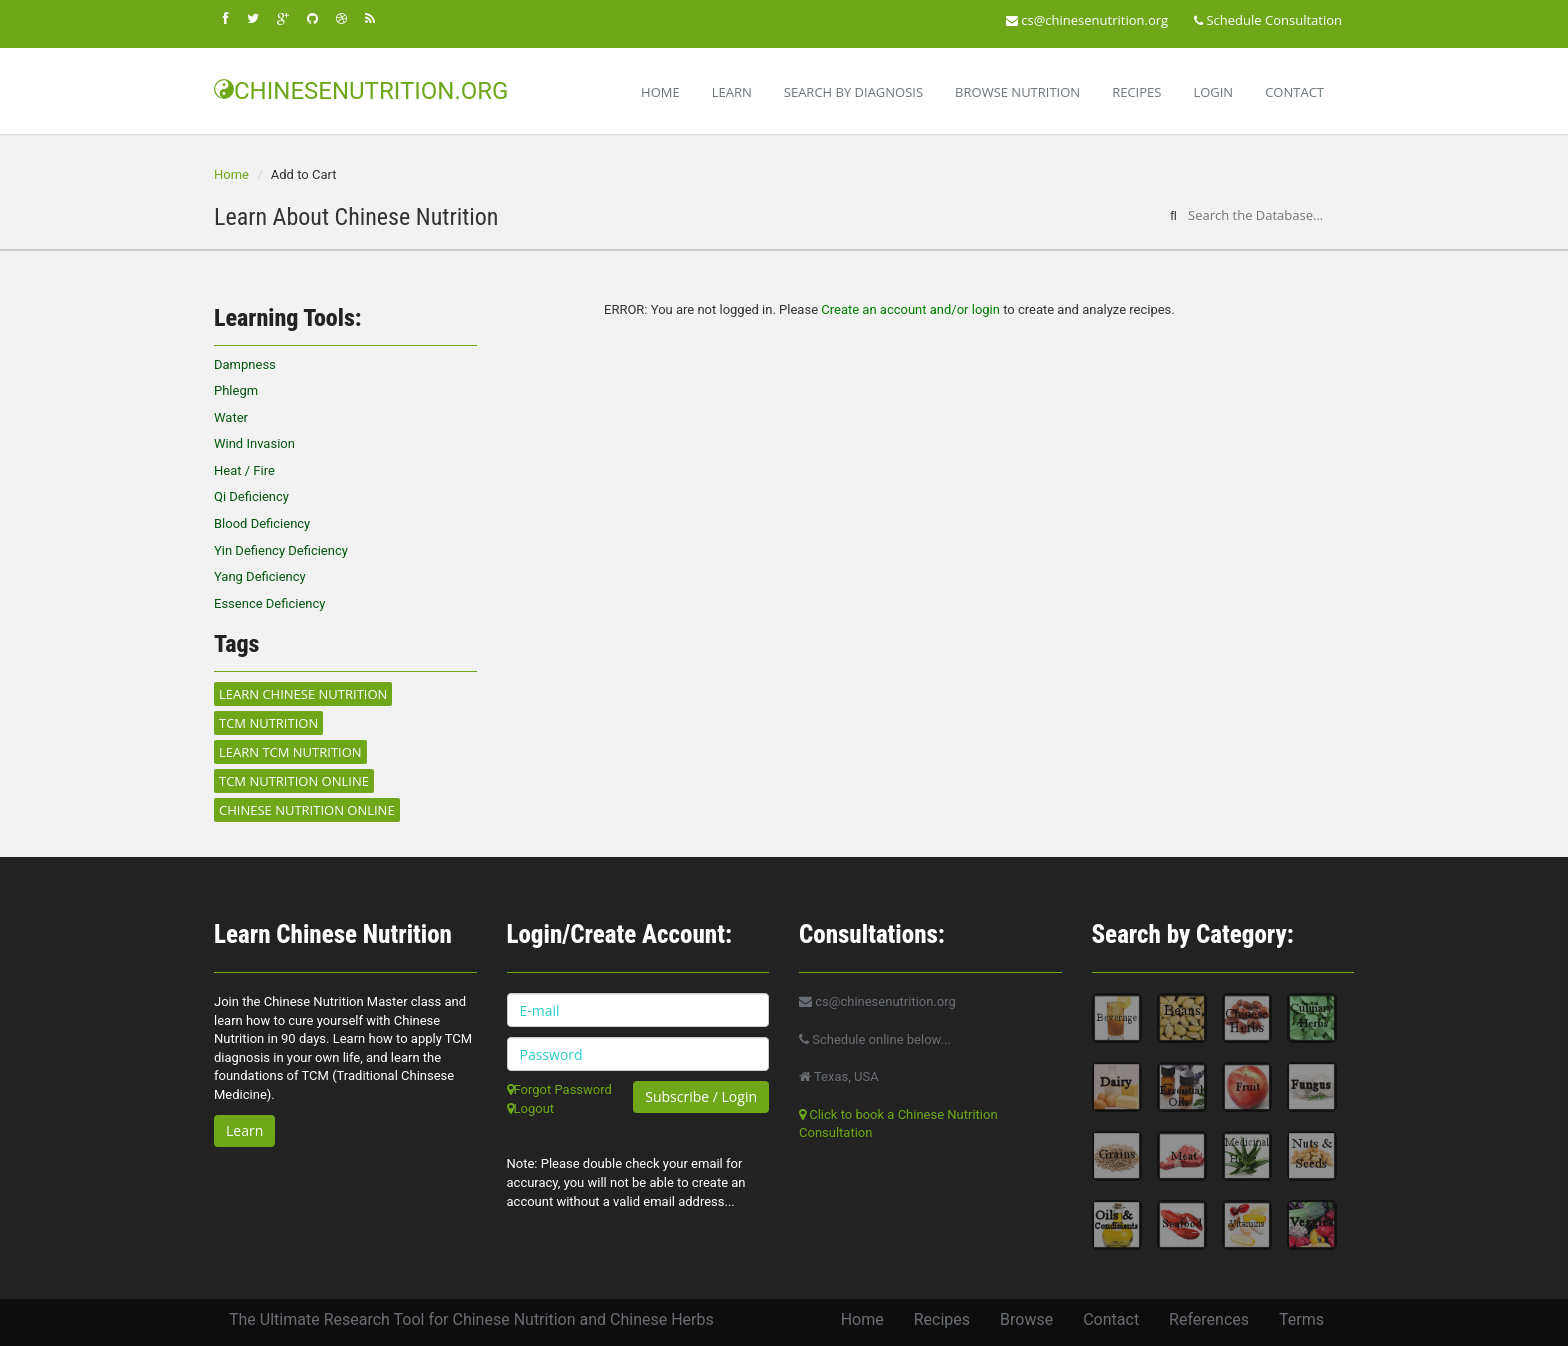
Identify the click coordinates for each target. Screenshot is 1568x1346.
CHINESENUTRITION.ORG (361, 91)
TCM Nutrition (268, 723)
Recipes (1136, 92)
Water (231, 417)
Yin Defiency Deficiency (281, 550)
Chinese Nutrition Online (307, 810)
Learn (732, 92)
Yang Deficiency (260, 576)
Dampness (245, 364)
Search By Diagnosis (853, 92)
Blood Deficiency (262, 523)
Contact (1294, 92)
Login (1213, 92)
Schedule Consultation (1268, 20)
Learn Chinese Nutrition (303, 694)
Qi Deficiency (251, 496)
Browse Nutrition (1017, 92)
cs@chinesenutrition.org (1087, 20)
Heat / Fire (244, 470)
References (1209, 1319)
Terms (1301, 1319)
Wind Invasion (254, 443)
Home (660, 92)
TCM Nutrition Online (294, 781)
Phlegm (236, 390)
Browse (1026, 1319)
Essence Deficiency (269, 603)
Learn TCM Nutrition (290, 752)
